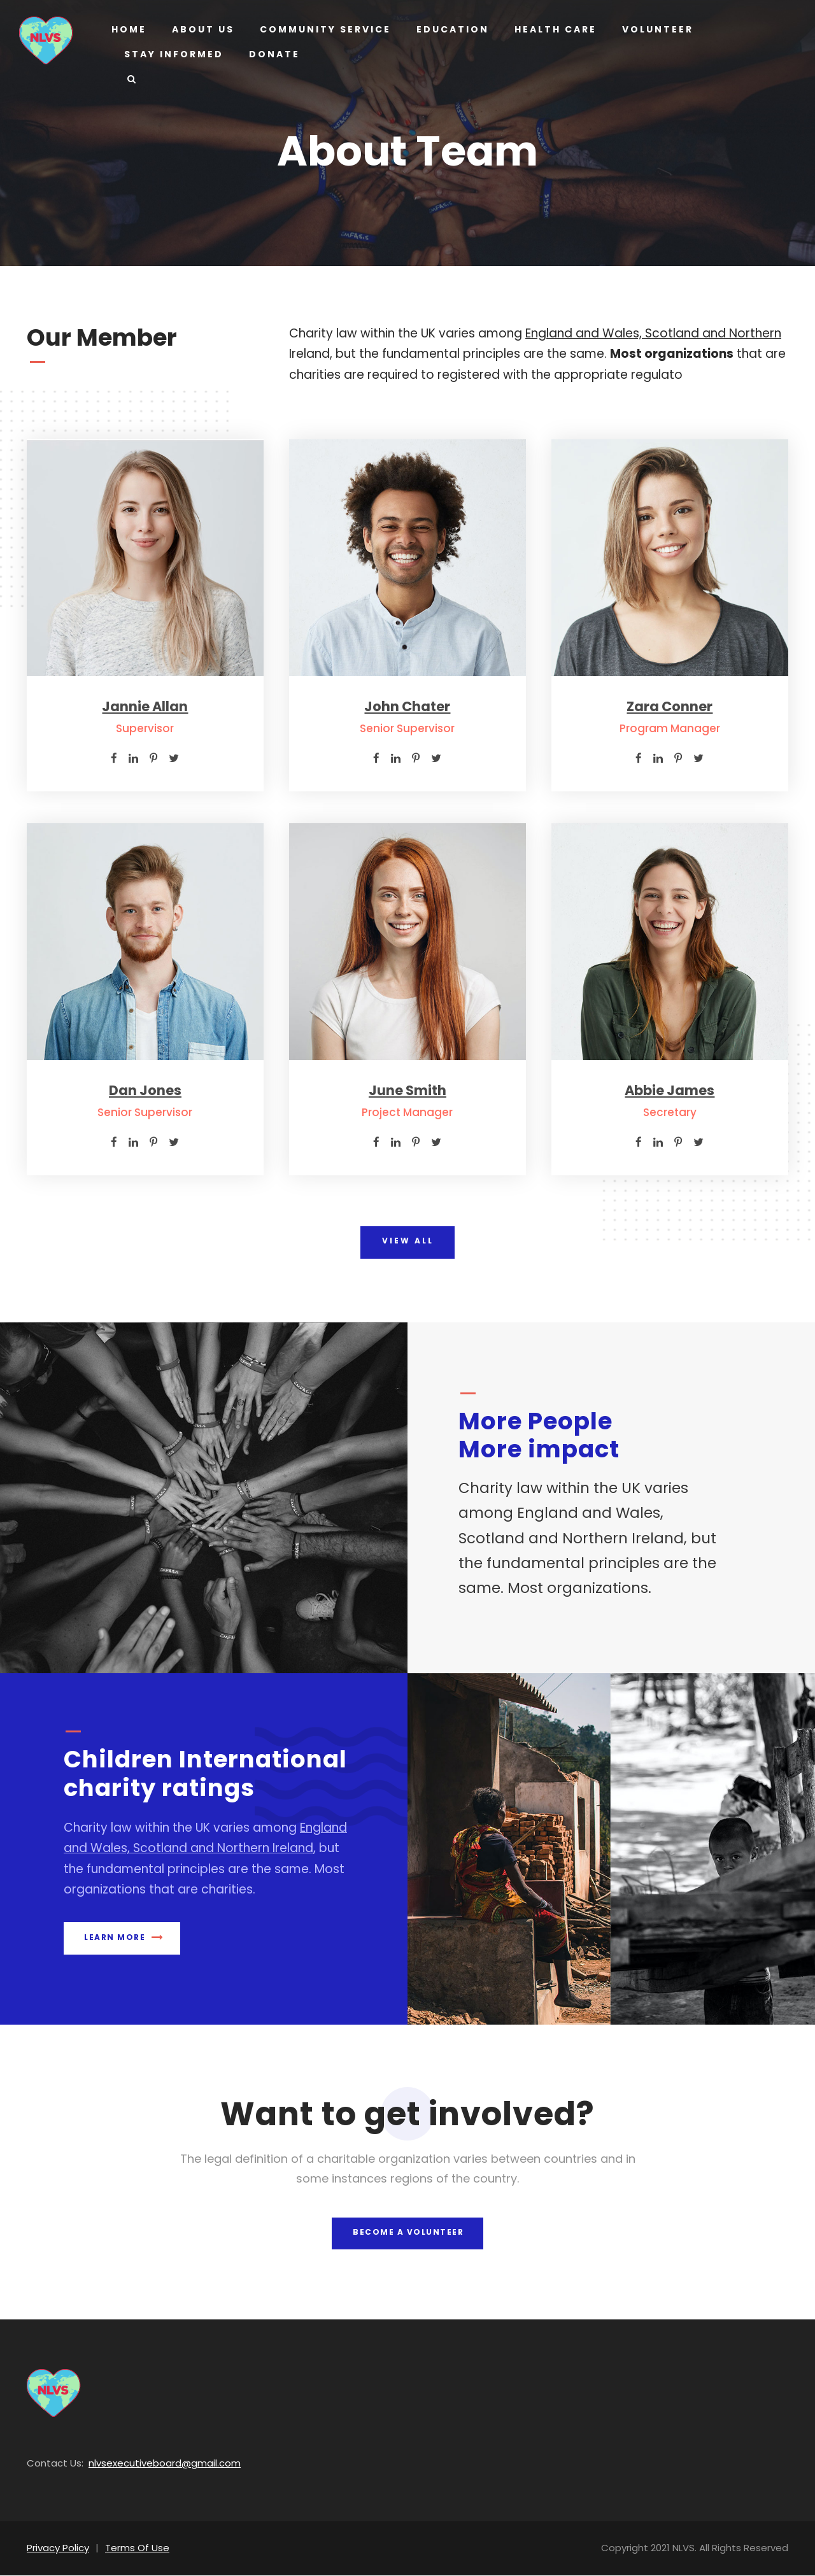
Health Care (549, 29)
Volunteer (654, 29)
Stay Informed (172, 54)
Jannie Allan (145, 706)
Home (128, 29)
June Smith (407, 1090)
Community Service (323, 29)
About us (202, 29)
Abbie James (669, 1090)
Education (447, 29)
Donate (270, 54)
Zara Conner (669, 706)
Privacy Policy (56, 2548)
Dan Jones (145, 1090)
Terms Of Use (130, 2548)
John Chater (408, 706)
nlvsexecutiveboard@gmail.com (149, 2463)
